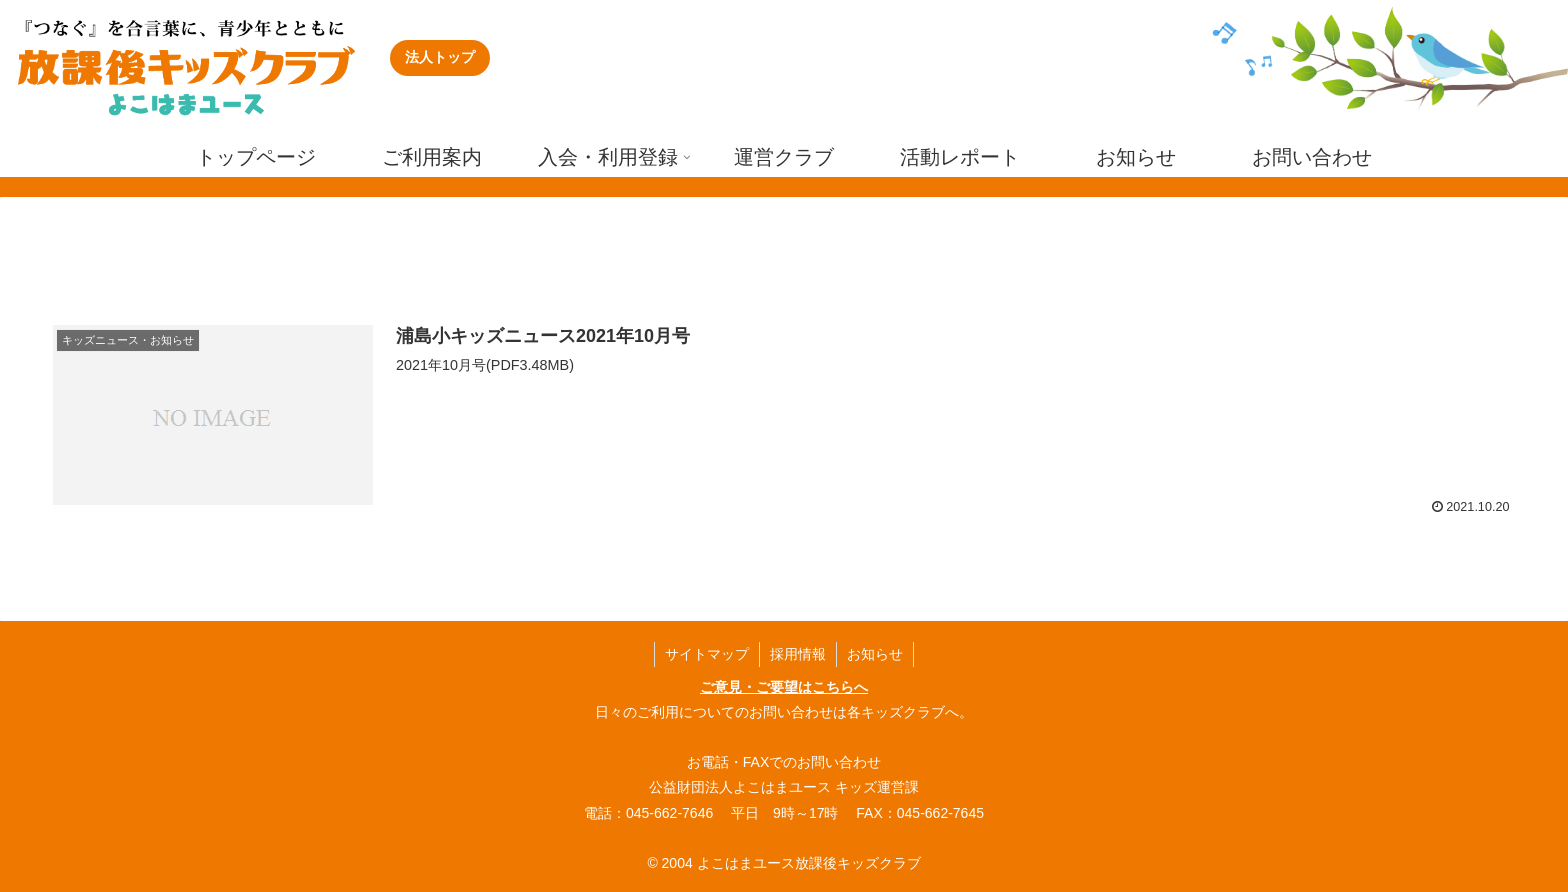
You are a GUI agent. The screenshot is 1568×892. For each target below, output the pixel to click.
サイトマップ (707, 654)
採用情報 (798, 654)
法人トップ (440, 57)
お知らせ (875, 654)
